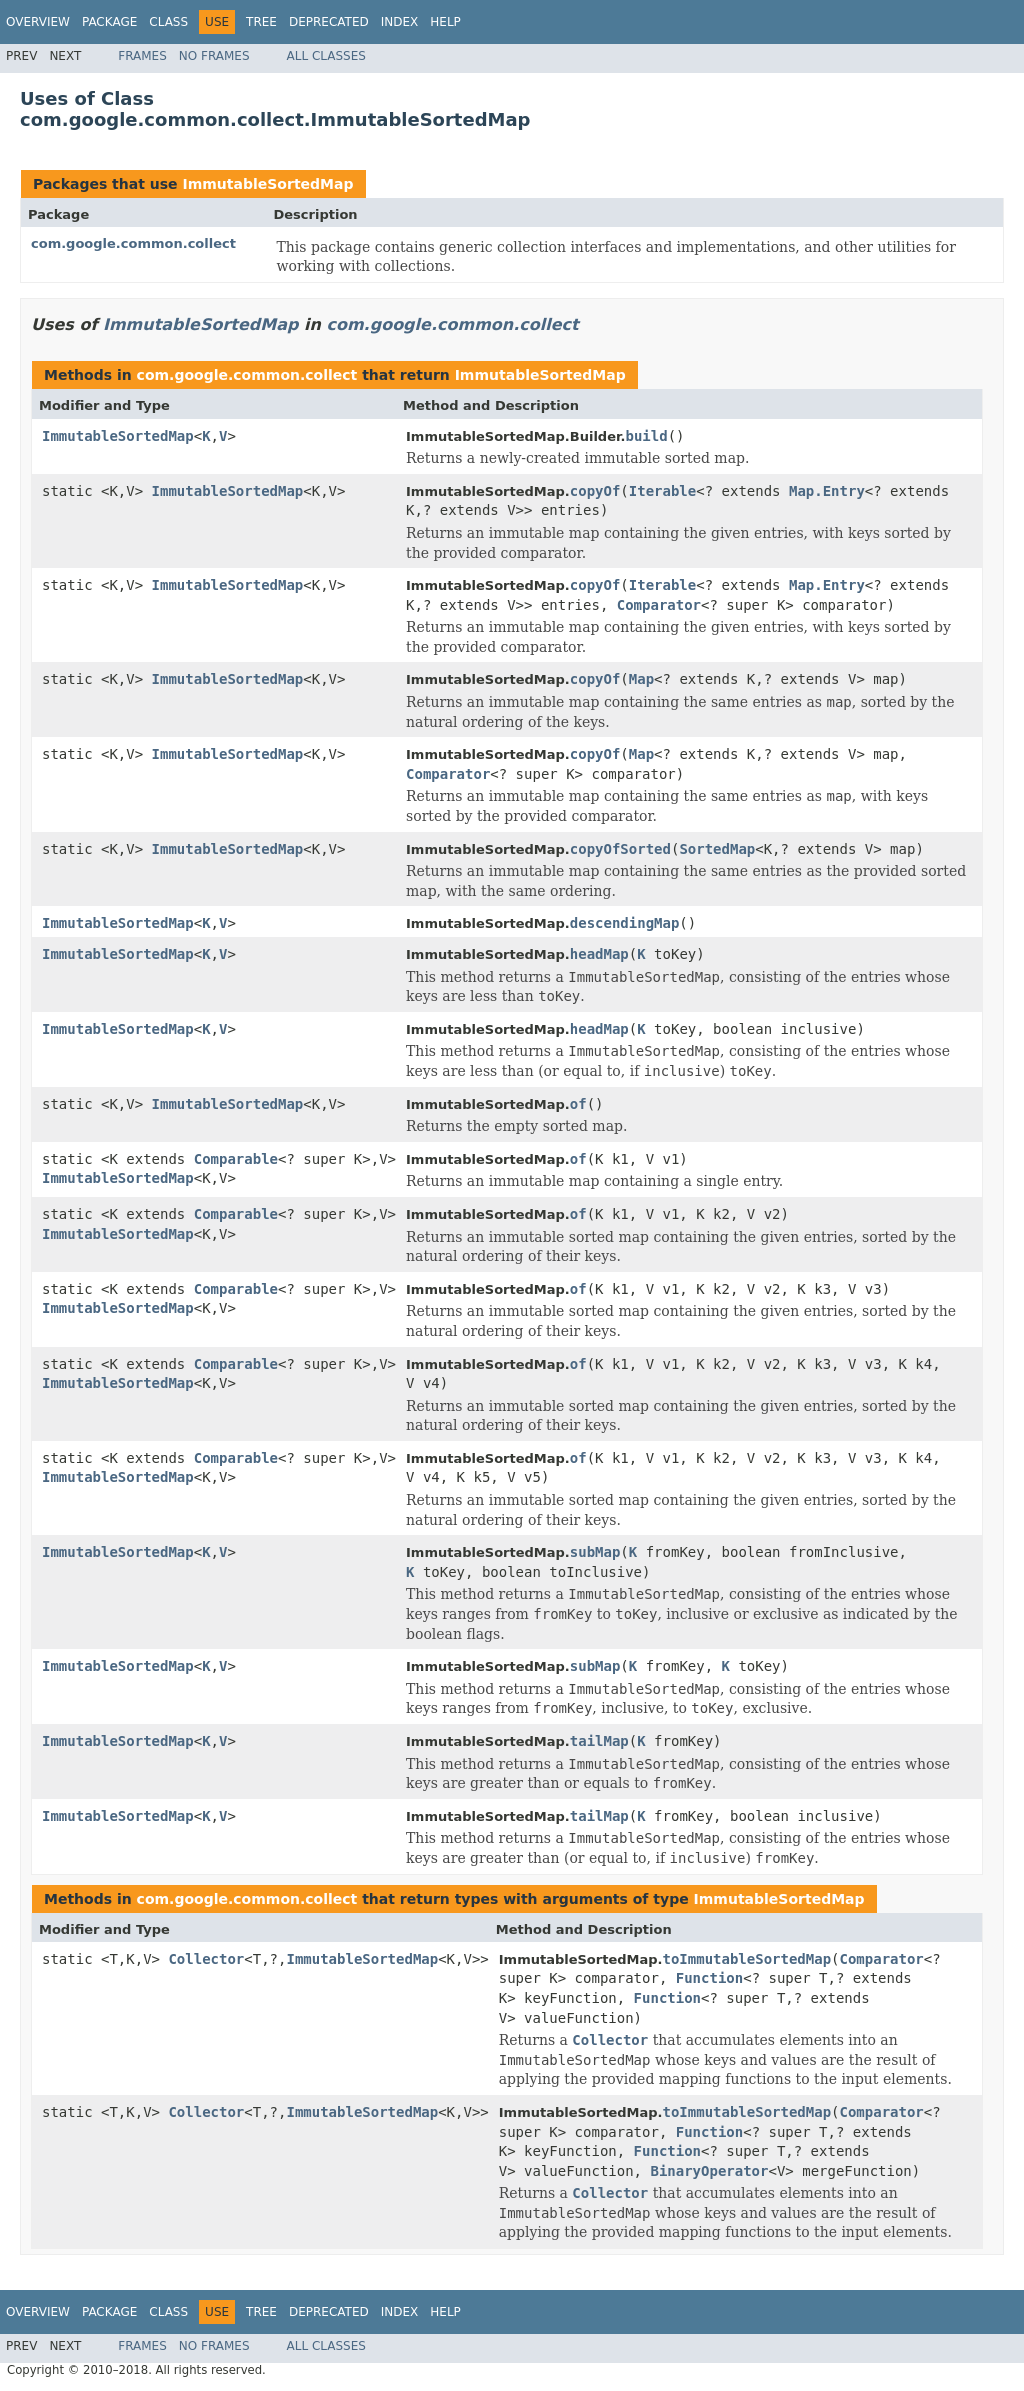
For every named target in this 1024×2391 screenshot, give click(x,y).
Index (400, 22)
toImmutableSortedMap (747, 1959)
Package (109, 22)
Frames (142, 56)
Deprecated (329, 22)
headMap (599, 954)
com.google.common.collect (133, 243)
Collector (206, 1959)
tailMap (599, 1741)
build (646, 436)
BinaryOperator (709, 2171)
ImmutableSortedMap (267, 184)
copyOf (595, 491)
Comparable (236, 1159)
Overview (38, 22)
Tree (261, 22)
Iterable (662, 491)
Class (168, 22)
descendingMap (625, 923)
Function (709, 1978)
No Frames (214, 56)
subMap (595, 1552)
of (578, 1104)
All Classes (326, 56)
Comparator (659, 605)
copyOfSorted (620, 849)
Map (641, 679)
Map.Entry (827, 491)
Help (445, 22)
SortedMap (717, 849)
